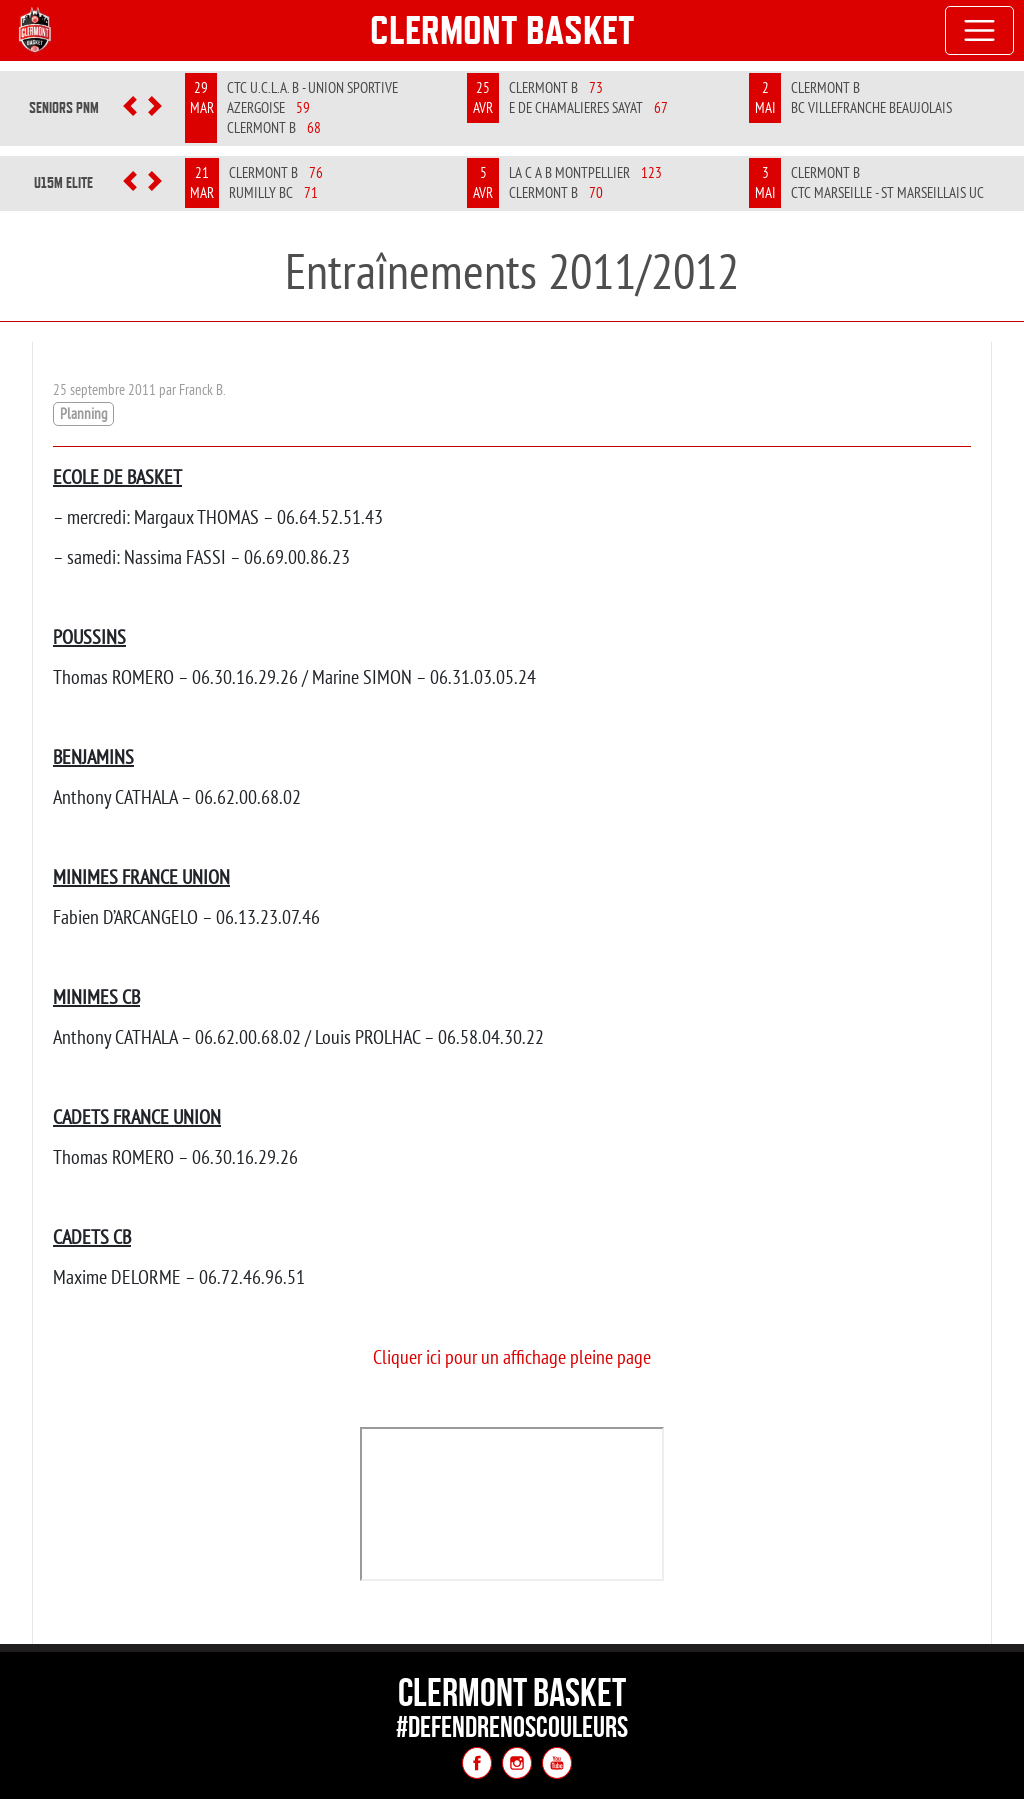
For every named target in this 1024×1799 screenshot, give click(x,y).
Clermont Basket (502, 30)
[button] (130, 108)
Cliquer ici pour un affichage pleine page (512, 1356)
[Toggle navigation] (980, 31)
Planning (83, 413)
